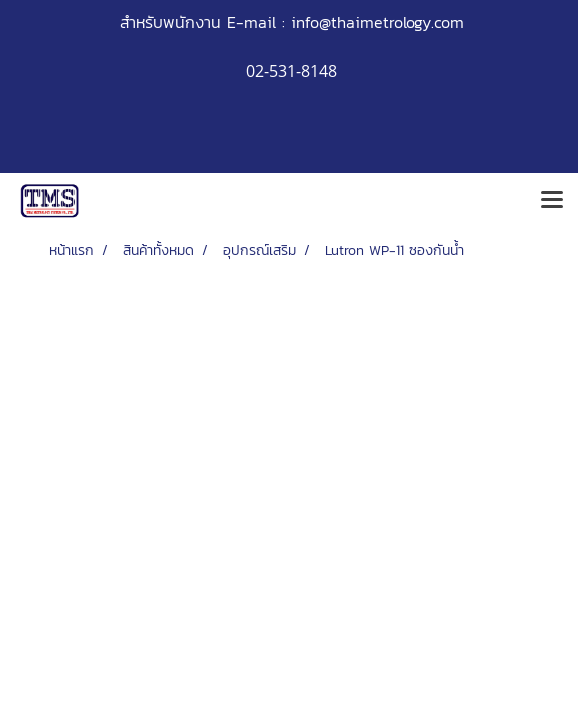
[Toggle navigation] (552, 201)
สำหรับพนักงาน (170, 22)
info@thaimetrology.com (377, 22)
